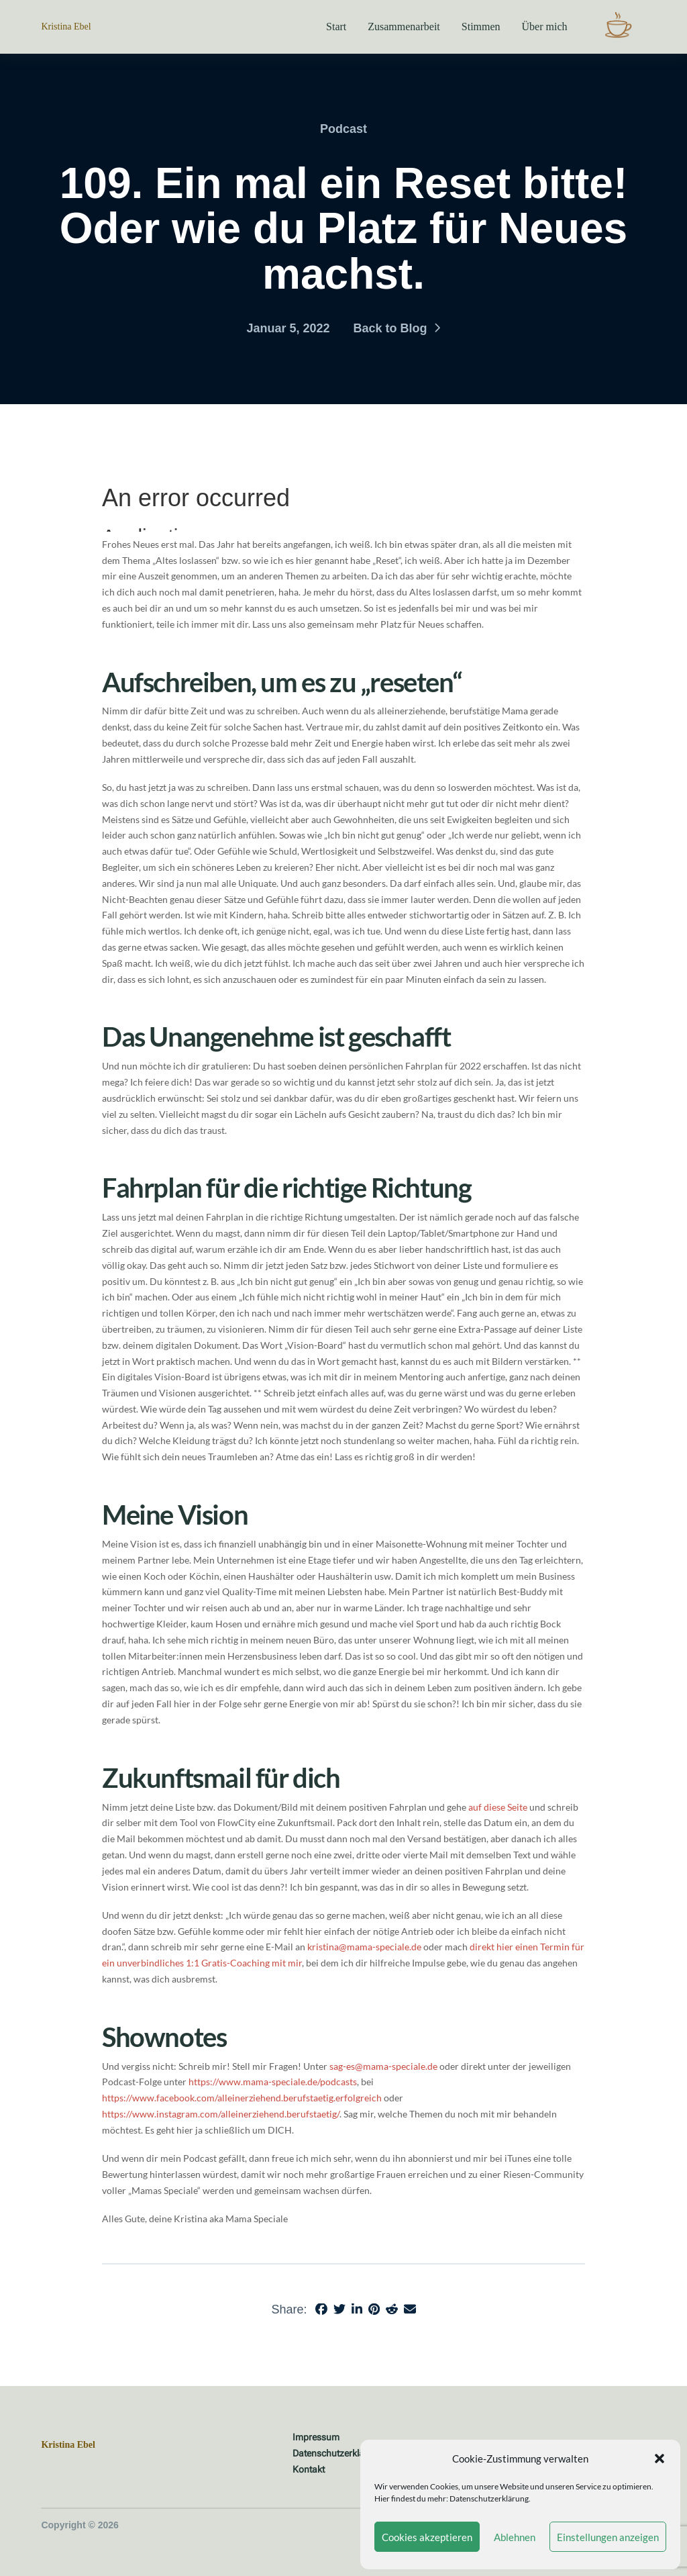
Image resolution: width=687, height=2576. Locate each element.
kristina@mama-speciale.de (364, 1946)
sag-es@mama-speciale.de (383, 2066)
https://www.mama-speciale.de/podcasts (273, 2081)
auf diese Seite (497, 1807)
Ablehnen (514, 2537)
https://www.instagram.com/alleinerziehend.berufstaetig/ (220, 2113)
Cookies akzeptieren (427, 2537)
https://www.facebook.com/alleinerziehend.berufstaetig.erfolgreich (242, 2097)
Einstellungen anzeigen (608, 2537)
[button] (659, 2458)
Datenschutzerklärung (489, 2498)
